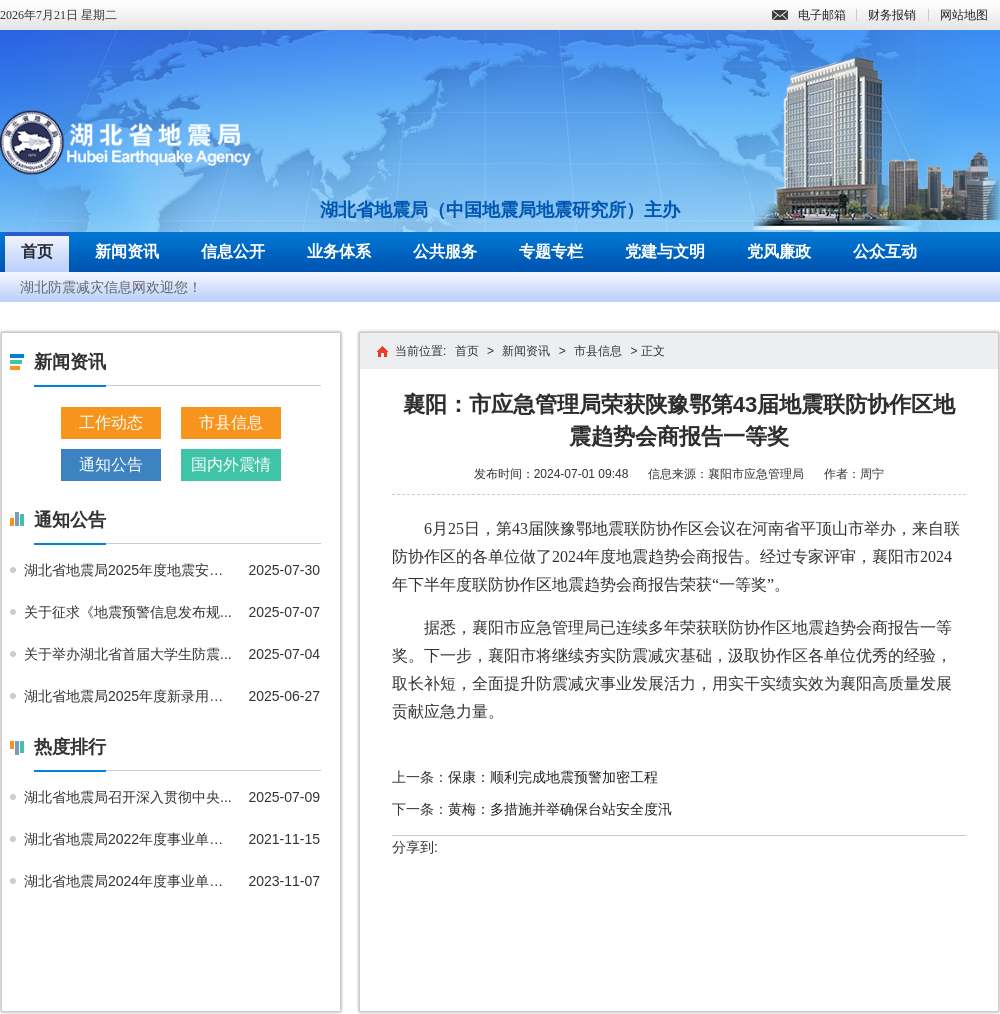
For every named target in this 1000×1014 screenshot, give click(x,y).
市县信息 (231, 422)
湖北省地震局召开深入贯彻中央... (128, 797)
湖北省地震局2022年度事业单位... (129, 839)
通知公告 (111, 464)
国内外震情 (231, 464)
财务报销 (892, 15)
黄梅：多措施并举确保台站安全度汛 (560, 809)
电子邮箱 (809, 15)
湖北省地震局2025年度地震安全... (129, 570)
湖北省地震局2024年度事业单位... (129, 881)
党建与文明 (665, 251)
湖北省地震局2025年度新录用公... (129, 696)
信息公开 (233, 251)
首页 (37, 251)
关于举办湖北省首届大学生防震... (128, 654)
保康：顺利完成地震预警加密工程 (553, 777)
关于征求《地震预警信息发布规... (128, 612)
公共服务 (445, 251)
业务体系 (339, 251)
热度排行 (70, 747)
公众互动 (885, 251)
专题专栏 (551, 251)
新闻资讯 (127, 251)
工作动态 (111, 422)
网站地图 (964, 15)
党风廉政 (779, 251)
